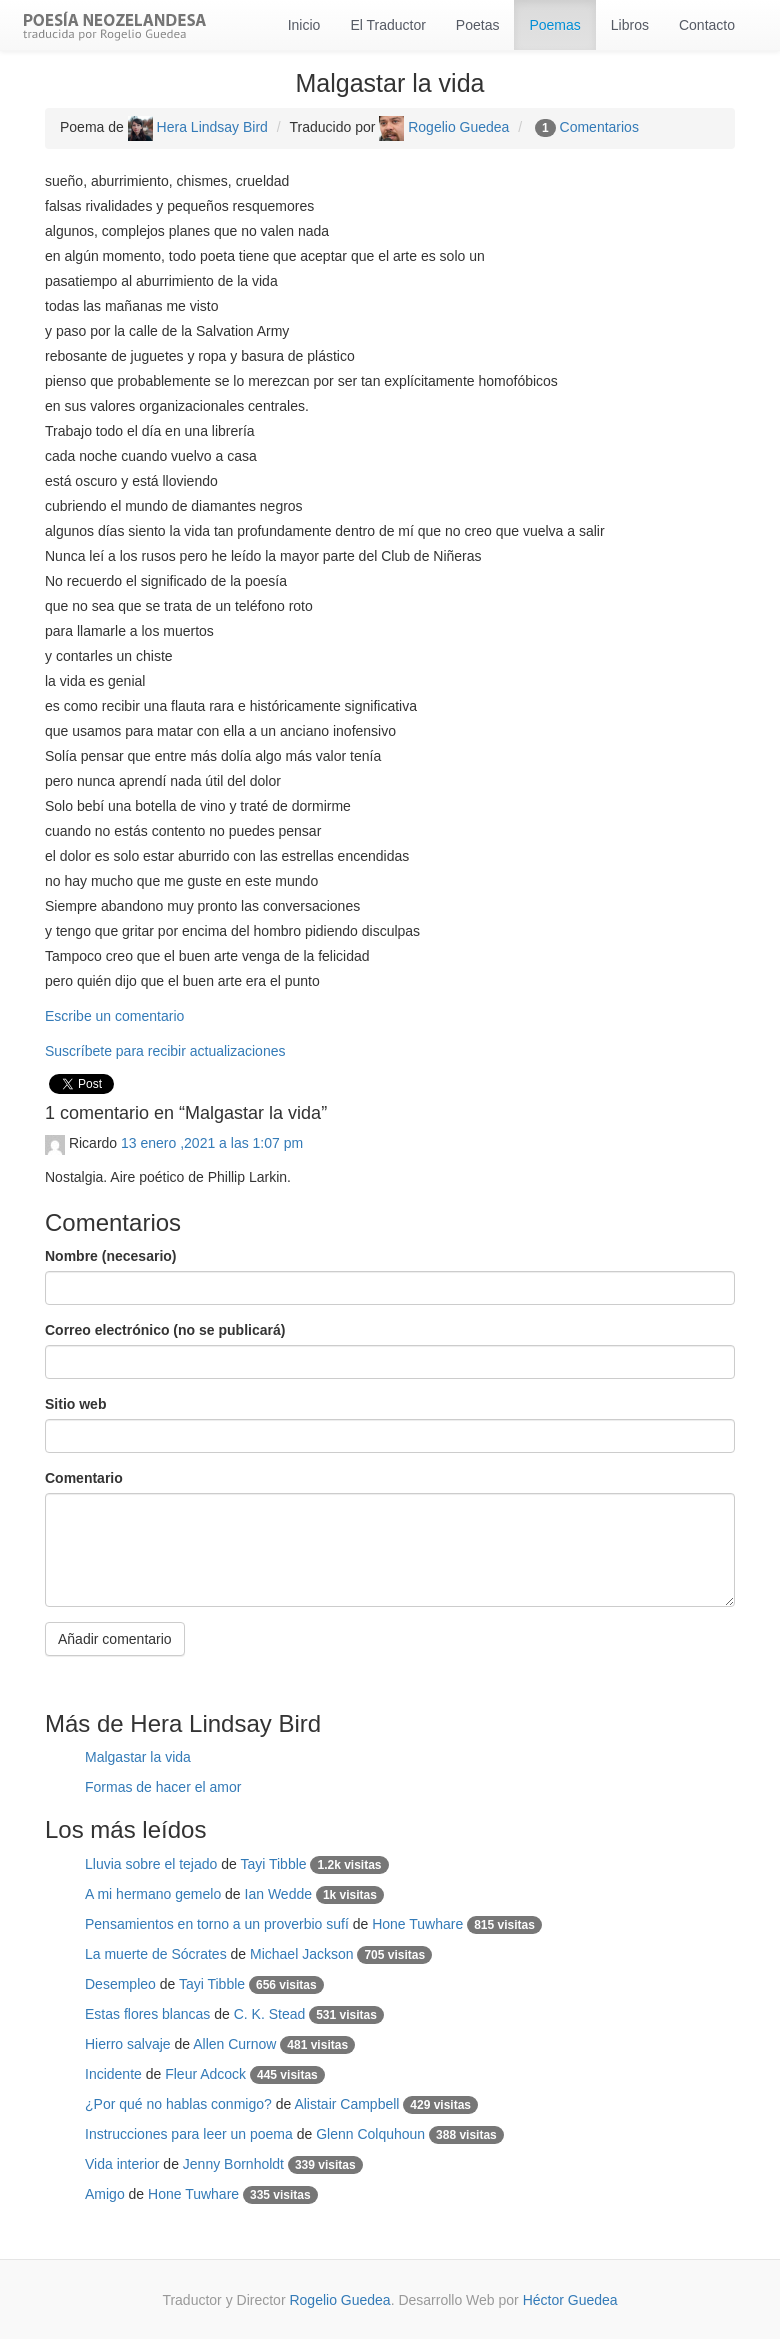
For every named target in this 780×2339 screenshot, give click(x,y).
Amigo (105, 2194)
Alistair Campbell (346, 2104)
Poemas (554, 25)
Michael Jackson (302, 1954)
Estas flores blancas (147, 2014)
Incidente (113, 2074)
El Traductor (387, 25)
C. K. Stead (270, 2014)
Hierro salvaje (128, 2044)
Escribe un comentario (114, 1016)
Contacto (707, 25)
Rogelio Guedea (444, 127)
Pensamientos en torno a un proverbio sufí (217, 1924)
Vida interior (122, 2164)
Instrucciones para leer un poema (189, 2134)
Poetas (478, 25)
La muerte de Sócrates (156, 1954)
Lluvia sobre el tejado (151, 1864)
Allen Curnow (234, 2044)
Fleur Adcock (205, 2074)
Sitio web (75, 1404)
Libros (630, 25)
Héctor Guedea (570, 2300)
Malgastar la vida (138, 1757)
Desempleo (120, 1984)
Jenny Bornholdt (233, 2164)
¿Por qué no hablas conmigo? (178, 2104)
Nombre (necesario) (110, 1256)
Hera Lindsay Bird (198, 127)
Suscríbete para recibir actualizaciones (165, 1051)
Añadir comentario (115, 1639)
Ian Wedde (278, 1894)
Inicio (304, 25)
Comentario (84, 1478)
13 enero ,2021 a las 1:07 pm (212, 1143)
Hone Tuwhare (417, 1924)
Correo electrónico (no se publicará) (165, 1330)
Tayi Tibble (273, 1864)
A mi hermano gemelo (153, 1894)
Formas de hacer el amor (163, 1787)
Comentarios (599, 127)
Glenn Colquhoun (370, 2134)
